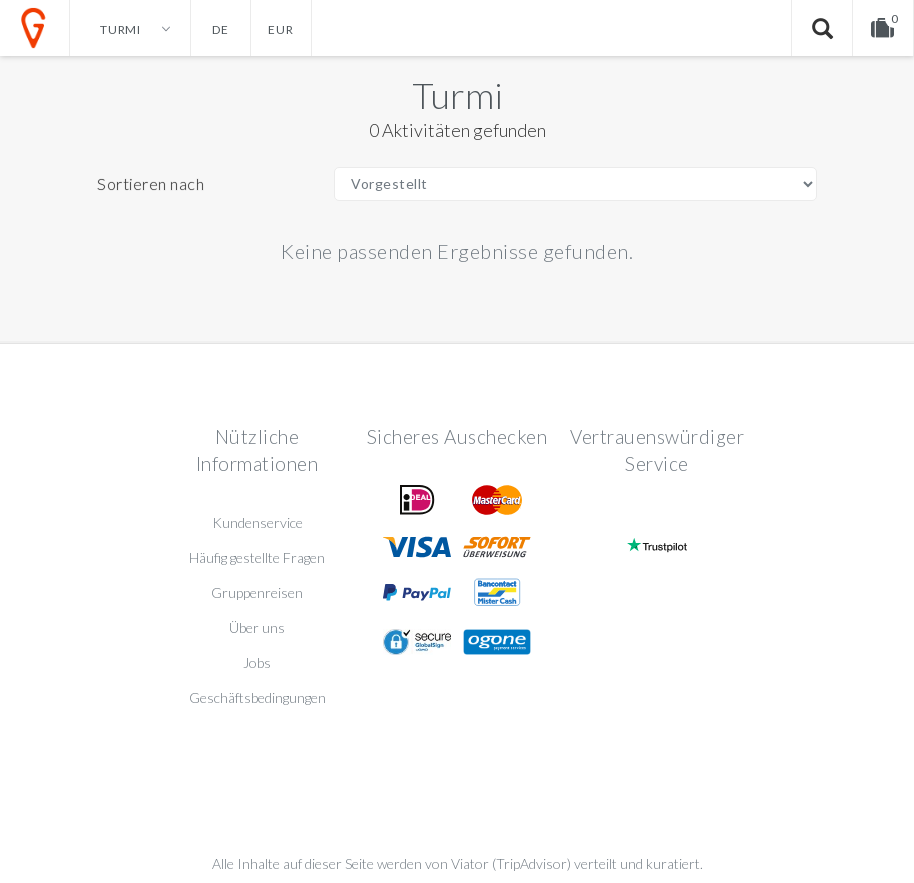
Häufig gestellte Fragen (257, 557)
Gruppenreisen (257, 592)
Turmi (457, 95)
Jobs (257, 662)
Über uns (257, 627)
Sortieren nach (150, 183)
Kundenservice (257, 522)
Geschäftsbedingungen (257, 697)
